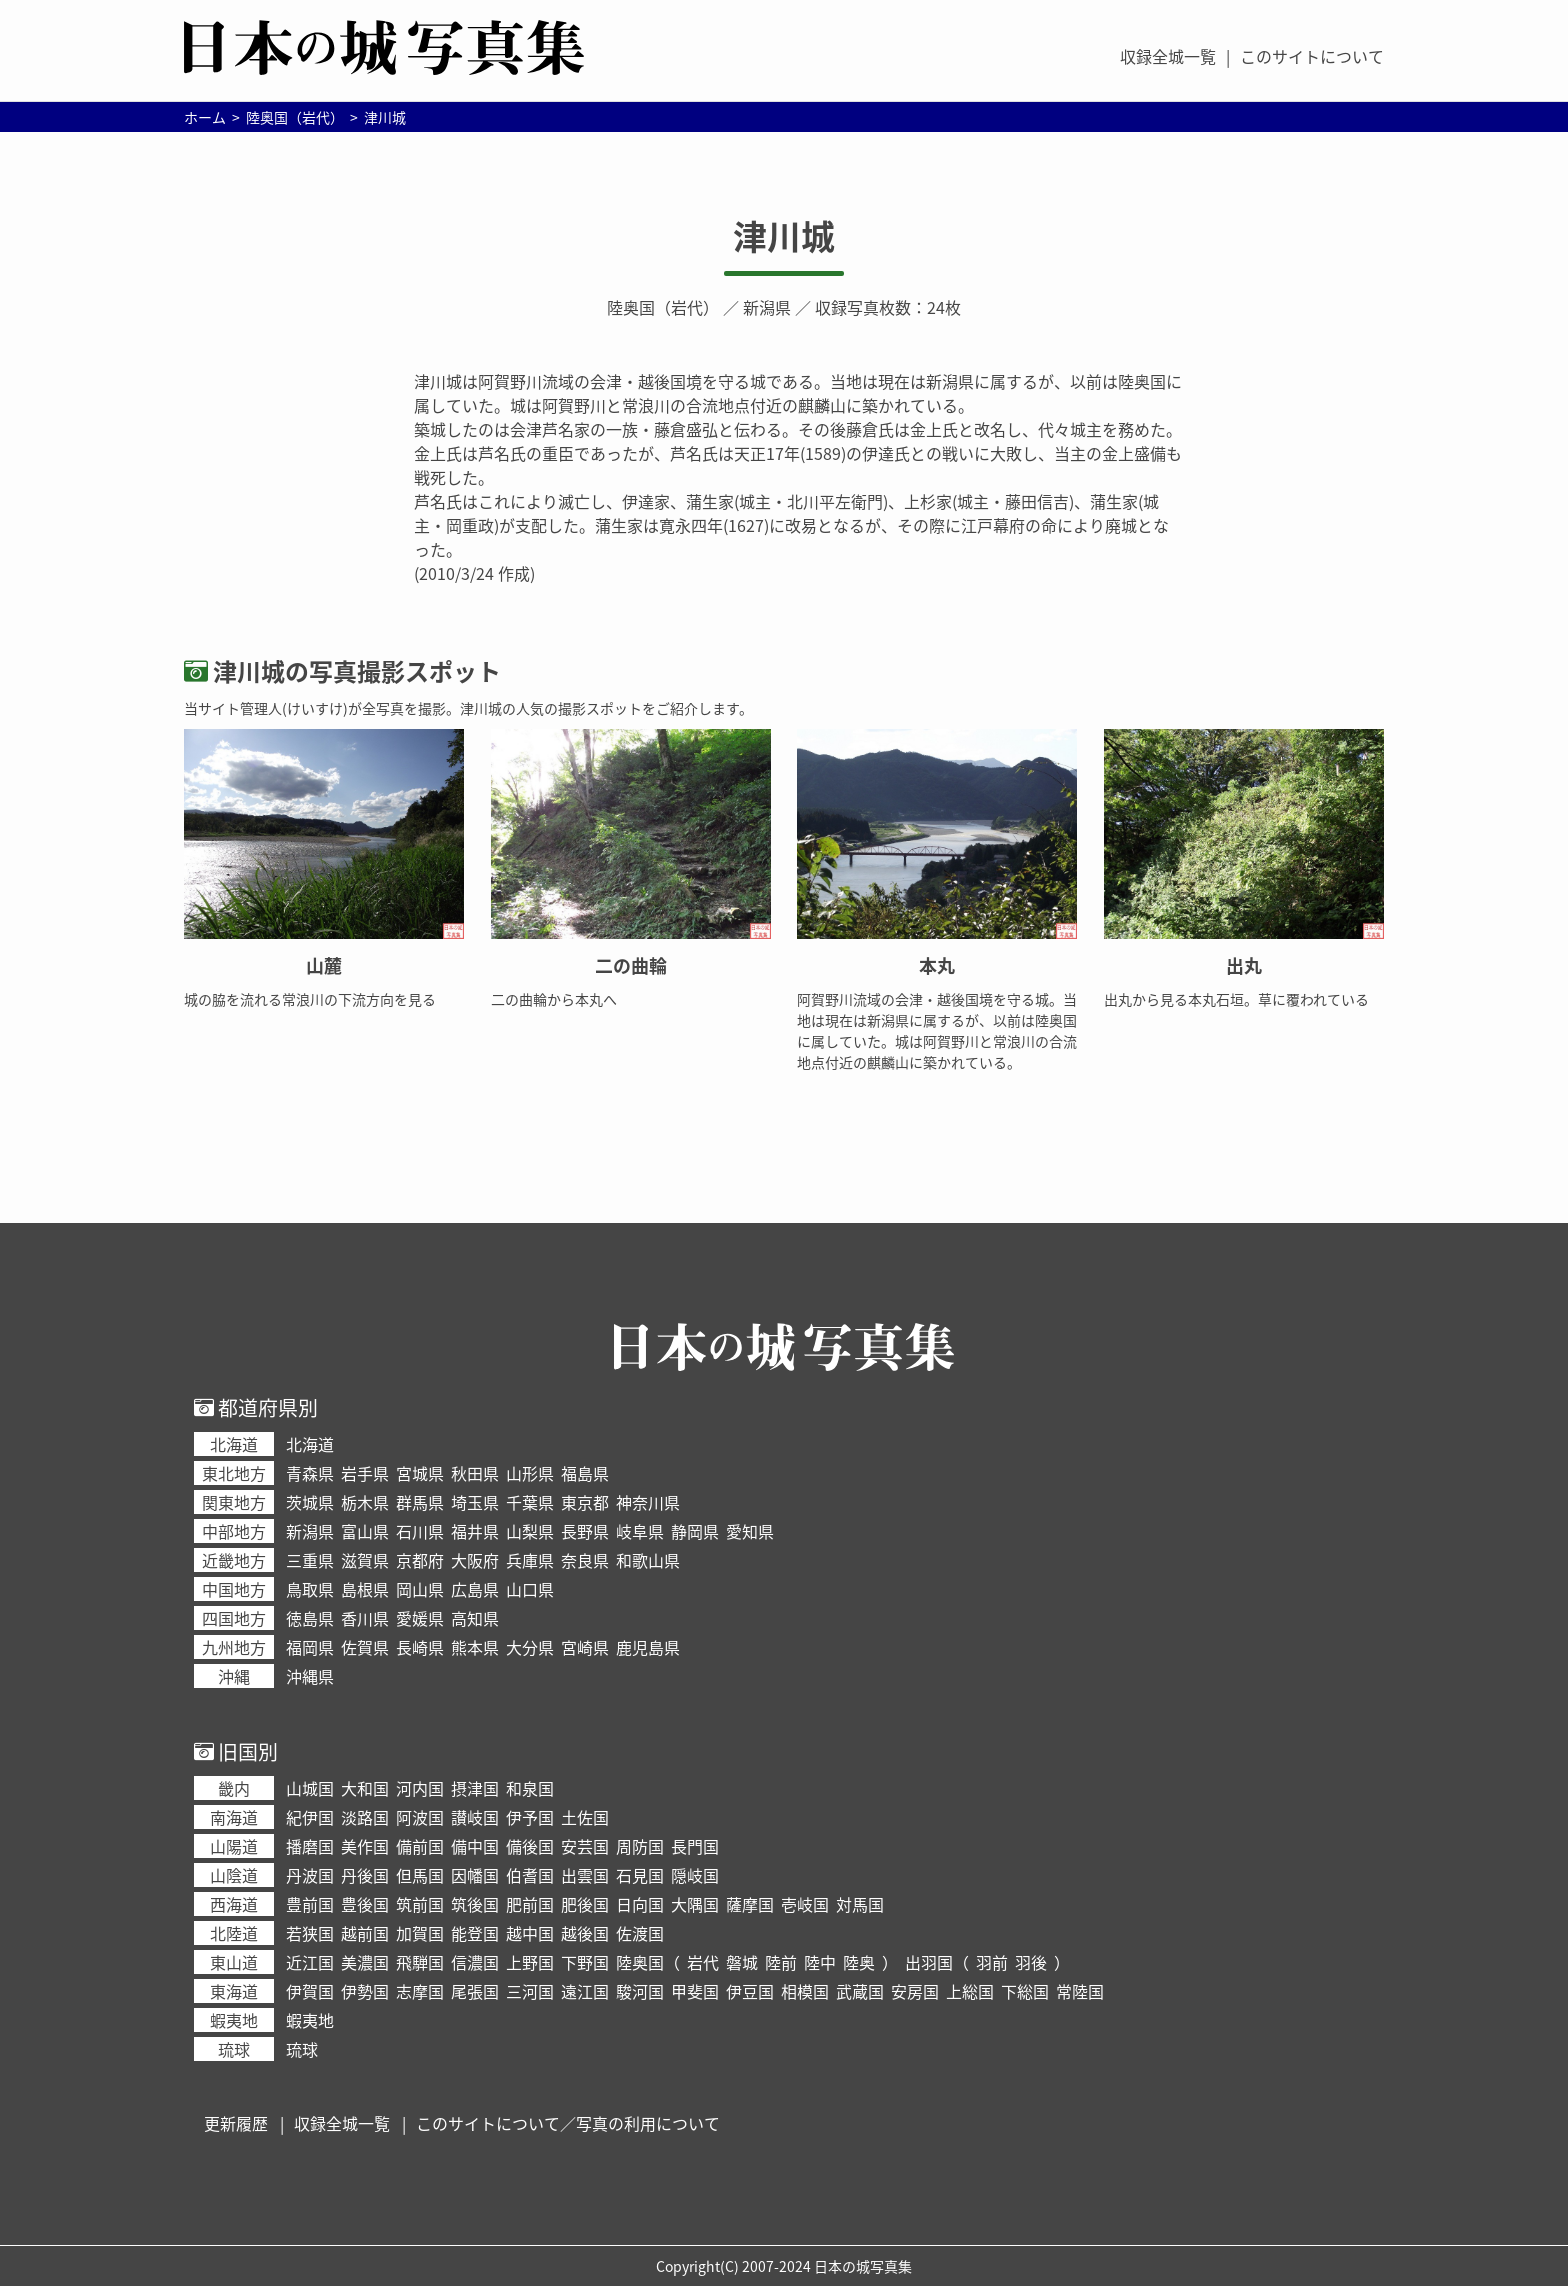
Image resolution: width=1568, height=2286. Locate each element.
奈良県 (585, 1560)
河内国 (420, 1788)
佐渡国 (640, 1933)
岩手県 (365, 1473)
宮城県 (420, 1473)
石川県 (420, 1531)
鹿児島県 (648, 1647)
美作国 (365, 1846)
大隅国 (695, 1904)
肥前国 (530, 1904)
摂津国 (475, 1788)
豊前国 (310, 1904)
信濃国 (475, 1962)
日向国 (640, 1904)
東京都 (585, 1502)
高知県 (475, 1618)
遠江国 (585, 1991)
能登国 (475, 1933)
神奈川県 (648, 1502)
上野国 (530, 1962)
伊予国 (530, 1817)
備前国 (420, 1846)
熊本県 (475, 1647)
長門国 (695, 1846)
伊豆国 (750, 1991)
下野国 (585, 1962)
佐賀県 (365, 1647)
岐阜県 (640, 1531)
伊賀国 (310, 1991)
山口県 (530, 1589)
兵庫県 (530, 1560)
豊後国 (365, 1904)
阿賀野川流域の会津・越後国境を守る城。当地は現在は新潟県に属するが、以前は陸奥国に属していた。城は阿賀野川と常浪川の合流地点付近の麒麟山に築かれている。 (937, 1030)
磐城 (742, 1962)
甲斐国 (695, 1991)
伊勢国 (365, 1991)
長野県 (585, 1531)
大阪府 (475, 1560)
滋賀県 (365, 1560)
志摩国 (420, 1991)
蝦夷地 (310, 2020)
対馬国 (860, 1904)
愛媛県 (420, 1618)
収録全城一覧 (1168, 56)
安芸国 (585, 1846)
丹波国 (310, 1875)
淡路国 (365, 1817)
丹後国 (365, 1875)
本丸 (937, 965)
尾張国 (475, 1991)
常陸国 (1080, 1991)
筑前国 (420, 1904)
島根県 (365, 1589)
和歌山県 (648, 1560)
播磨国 (310, 1846)
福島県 (585, 1473)
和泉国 (530, 1788)
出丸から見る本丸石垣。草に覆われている (1236, 999)
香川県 (365, 1618)
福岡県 (310, 1647)
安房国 (915, 1991)
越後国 (585, 1933)
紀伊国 (310, 1817)
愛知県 (750, 1531)
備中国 (475, 1846)
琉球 (302, 2049)
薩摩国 (750, 1904)
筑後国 (475, 1904)
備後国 (530, 1846)
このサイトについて (1312, 56)
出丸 (1244, 965)
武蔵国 (860, 1991)
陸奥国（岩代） (663, 307)
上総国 (970, 1991)
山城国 (310, 1788)
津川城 (784, 236)
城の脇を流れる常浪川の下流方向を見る (310, 999)
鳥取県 (310, 1589)
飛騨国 (420, 1962)
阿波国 (420, 1817)
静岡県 (695, 1531)
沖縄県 (310, 1676)
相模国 (805, 1991)
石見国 (640, 1875)
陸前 (781, 1962)
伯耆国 (530, 1875)
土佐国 (585, 1817)
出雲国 (585, 1875)
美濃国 (365, 1962)
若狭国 (310, 1933)
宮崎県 (585, 1647)
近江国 (310, 1962)
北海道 (310, 1444)
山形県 (530, 1473)
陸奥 (859, 1962)
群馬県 (420, 1502)
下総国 (1025, 1991)
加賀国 (420, 1933)
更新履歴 (236, 2123)
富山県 (365, 1531)
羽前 (992, 1962)
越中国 (530, 1933)
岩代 (703, 1962)
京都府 (420, 1560)
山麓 (324, 965)
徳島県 (310, 1618)
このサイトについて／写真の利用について (568, 2123)
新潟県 (767, 307)
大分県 (530, 1647)
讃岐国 (475, 1817)
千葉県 (530, 1502)
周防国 (640, 1846)
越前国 (365, 1933)
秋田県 (475, 1473)
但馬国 (420, 1875)
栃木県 (365, 1502)
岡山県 (420, 1589)
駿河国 (640, 1991)
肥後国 (585, 1904)
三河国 (530, 1991)
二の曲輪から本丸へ (554, 999)
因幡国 (475, 1875)
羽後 (1031, 1962)
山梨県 (530, 1531)
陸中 (820, 1962)
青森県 (310, 1473)
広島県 (475, 1589)
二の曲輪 (631, 965)
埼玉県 (475, 1502)
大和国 (365, 1788)
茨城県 (310, 1502)
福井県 (475, 1531)
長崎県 (420, 1647)
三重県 (310, 1560)
